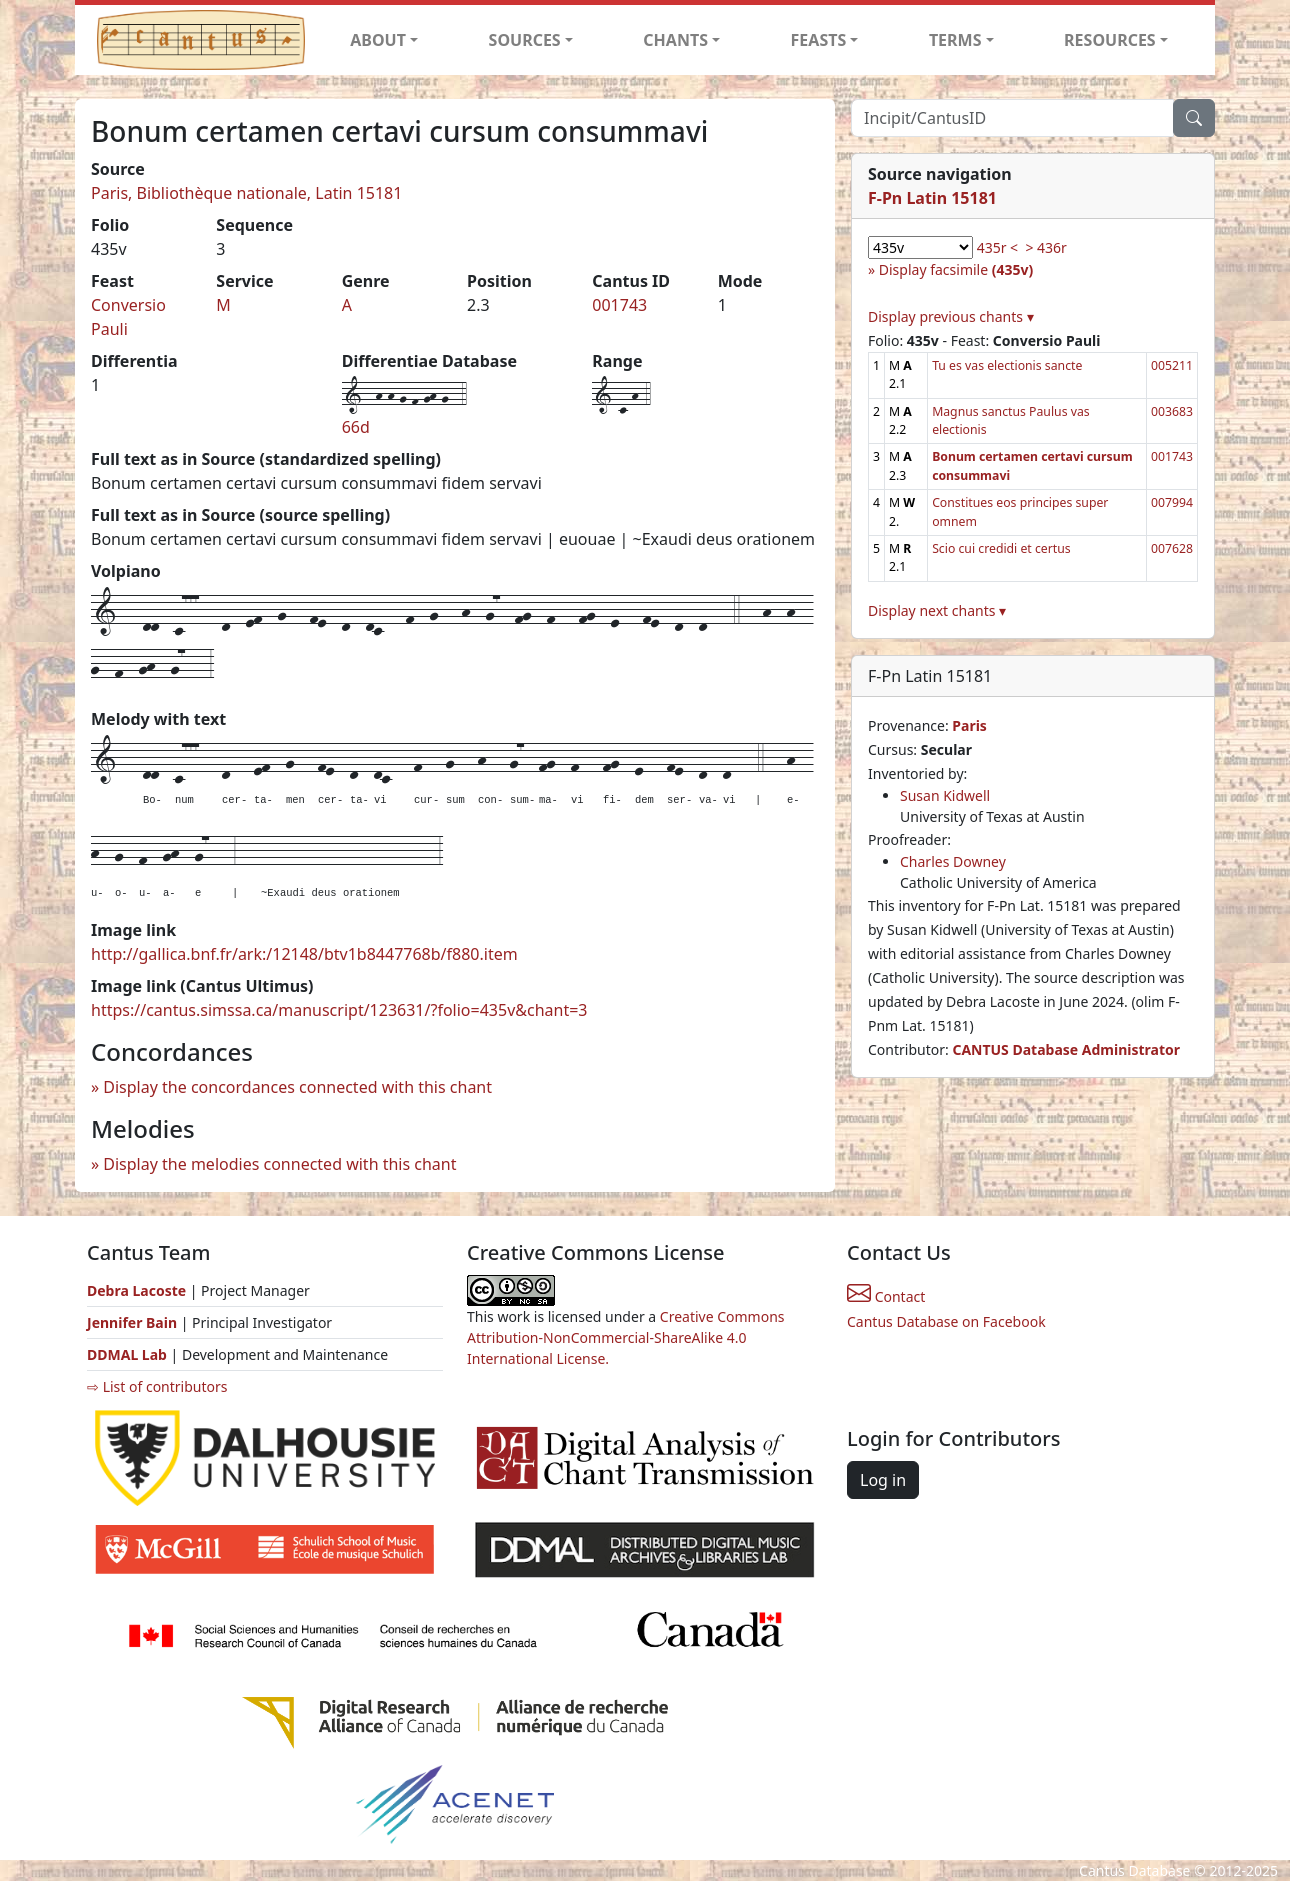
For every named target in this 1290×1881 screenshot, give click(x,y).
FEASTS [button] (819, 40)
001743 (619, 305)
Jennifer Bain (134, 1322)
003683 (1172, 411)
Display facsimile (956, 269)
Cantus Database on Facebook (946, 1321)
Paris (969, 725)
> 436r (1045, 247)
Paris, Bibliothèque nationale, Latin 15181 (246, 193)
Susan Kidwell (945, 795)
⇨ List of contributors (157, 1386)
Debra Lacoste (136, 1290)
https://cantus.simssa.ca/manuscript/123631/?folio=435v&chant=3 (339, 1010)
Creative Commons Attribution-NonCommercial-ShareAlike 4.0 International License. (626, 1337)
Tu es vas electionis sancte (1007, 365)
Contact (886, 1296)
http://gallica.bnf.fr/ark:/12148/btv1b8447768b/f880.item (304, 954)
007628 (1172, 548)
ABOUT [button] (378, 40)
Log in (883, 1480)
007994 (1172, 502)
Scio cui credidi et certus (1001, 548)
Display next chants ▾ (937, 610)
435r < (997, 247)
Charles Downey (953, 861)
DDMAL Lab (127, 1354)
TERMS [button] (955, 40)
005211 (1172, 365)
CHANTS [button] (675, 40)
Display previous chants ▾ (951, 316)
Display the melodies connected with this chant (279, 1164)
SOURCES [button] (525, 40)
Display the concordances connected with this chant (297, 1087)
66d (356, 427)
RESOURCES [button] (1110, 40)
